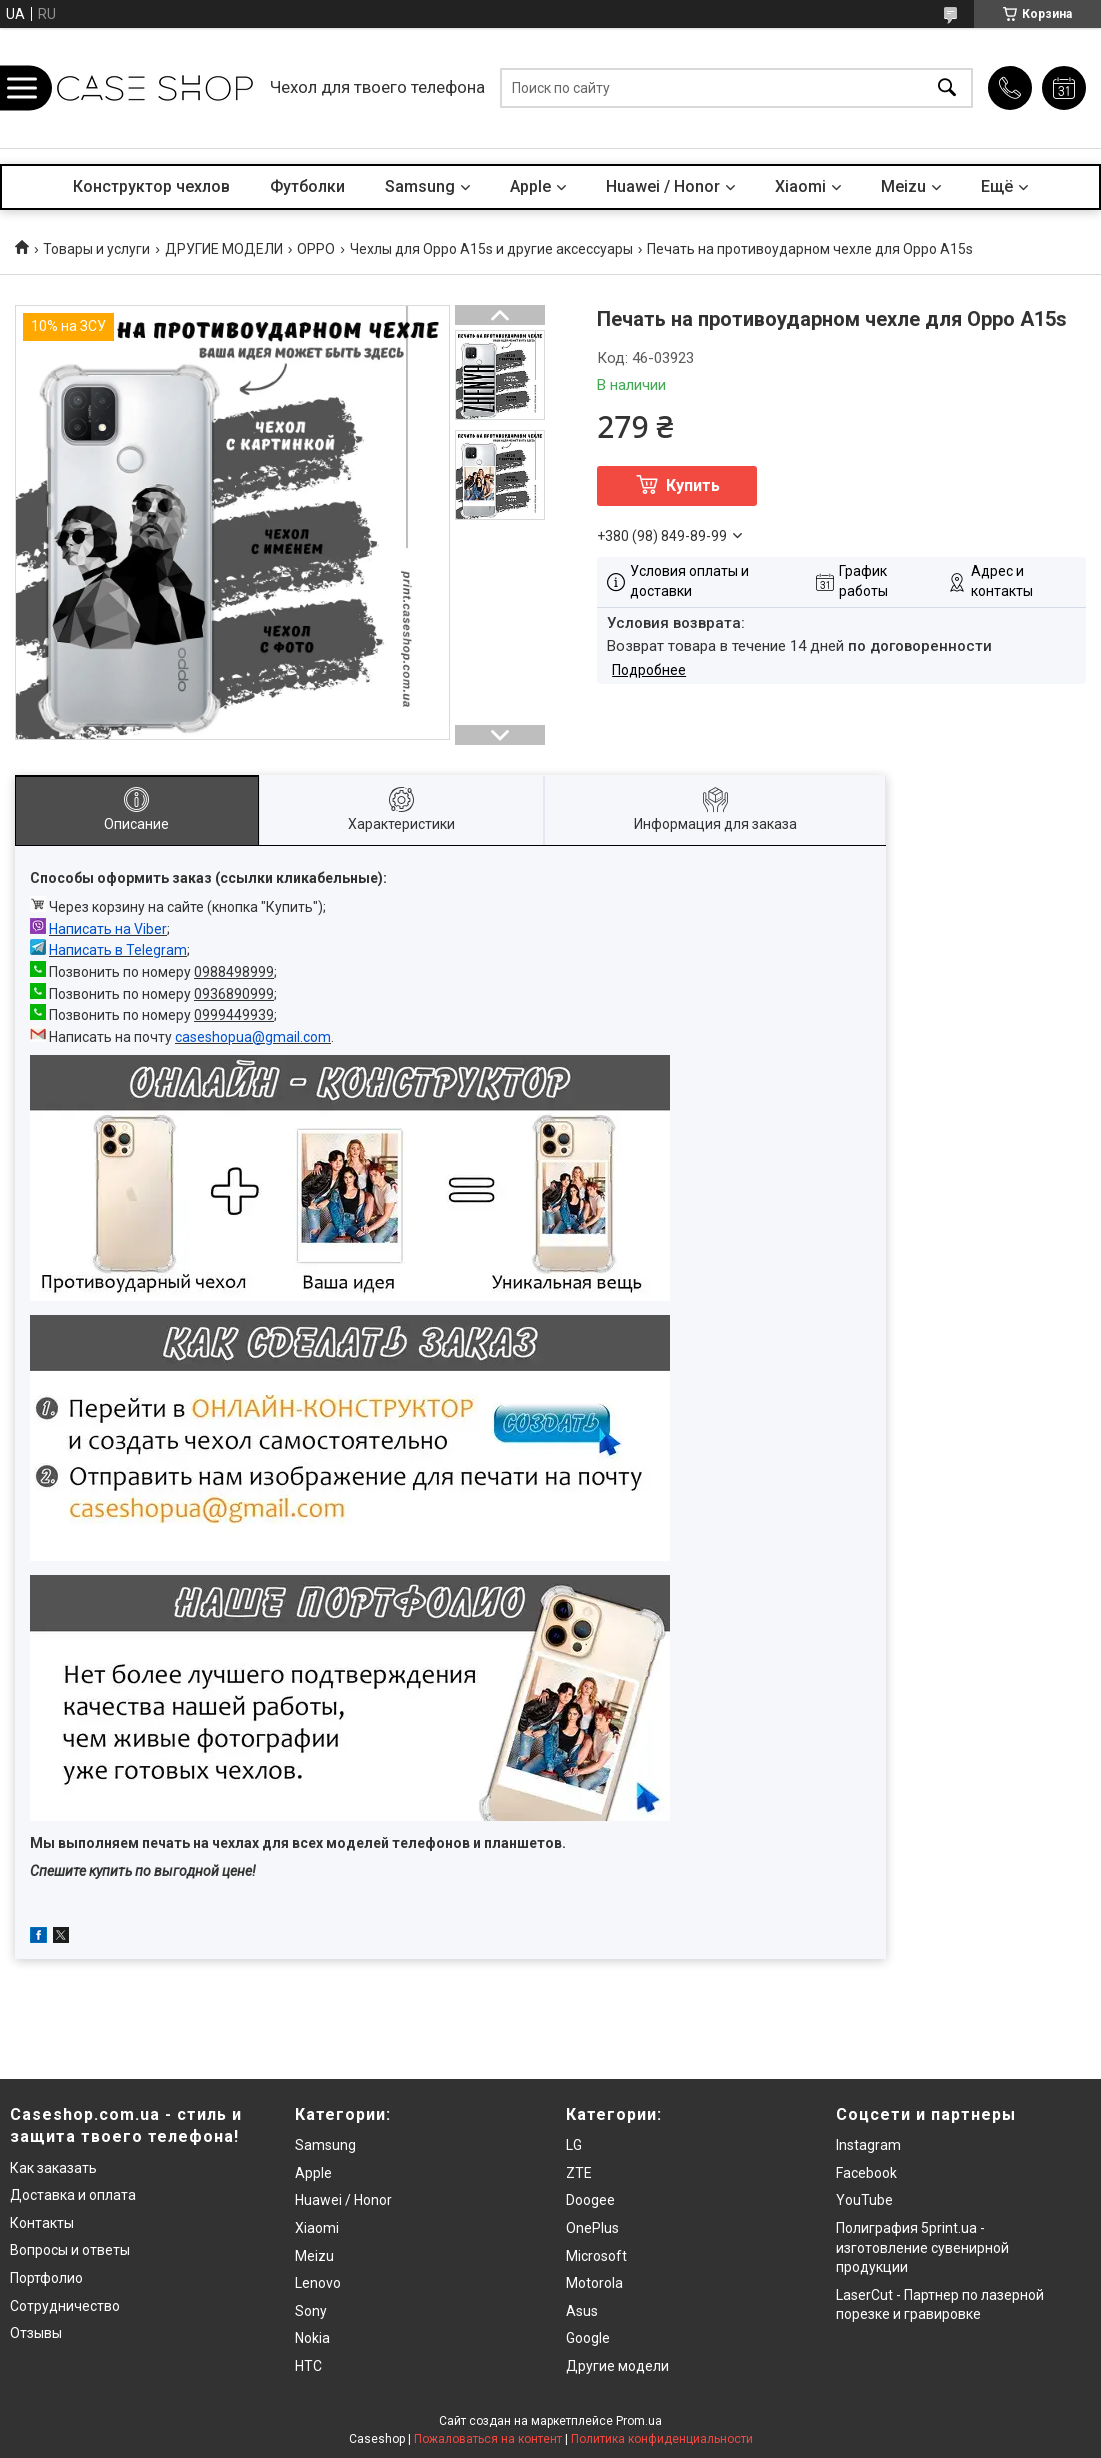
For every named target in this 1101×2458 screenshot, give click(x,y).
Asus (582, 2311)
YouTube (864, 2200)
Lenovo (318, 2283)
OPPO (316, 249)
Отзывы (36, 2333)
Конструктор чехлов (151, 186)
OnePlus (592, 2228)
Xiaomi (800, 186)
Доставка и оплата (73, 2195)
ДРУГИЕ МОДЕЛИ (224, 249)
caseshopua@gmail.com (253, 1037)
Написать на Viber (108, 929)
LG (574, 2145)
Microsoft (596, 2256)
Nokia (312, 2338)
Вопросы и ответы (70, 2250)
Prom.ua (639, 2421)
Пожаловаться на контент (488, 2439)
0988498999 (234, 972)
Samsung (420, 186)
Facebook (866, 2173)
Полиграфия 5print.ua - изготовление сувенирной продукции (922, 2247)
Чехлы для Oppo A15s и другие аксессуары (491, 249)
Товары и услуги (96, 249)
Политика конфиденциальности (662, 2439)
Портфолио (46, 2278)
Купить (693, 485)
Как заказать (53, 2168)
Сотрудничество (65, 2306)
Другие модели (617, 2366)
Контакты (42, 2223)
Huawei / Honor (663, 186)
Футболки (307, 186)
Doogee (590, 2200)
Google (588, 2338)
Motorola (594, 2283)
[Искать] (947, 88)
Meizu (903, 186)
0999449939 (234, 1015)
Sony (311, 2311)
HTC (308, 2366)
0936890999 (234, 994)
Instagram (868, 2145)
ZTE (579, 2173)
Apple (530, 186)
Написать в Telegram (118, 950)
